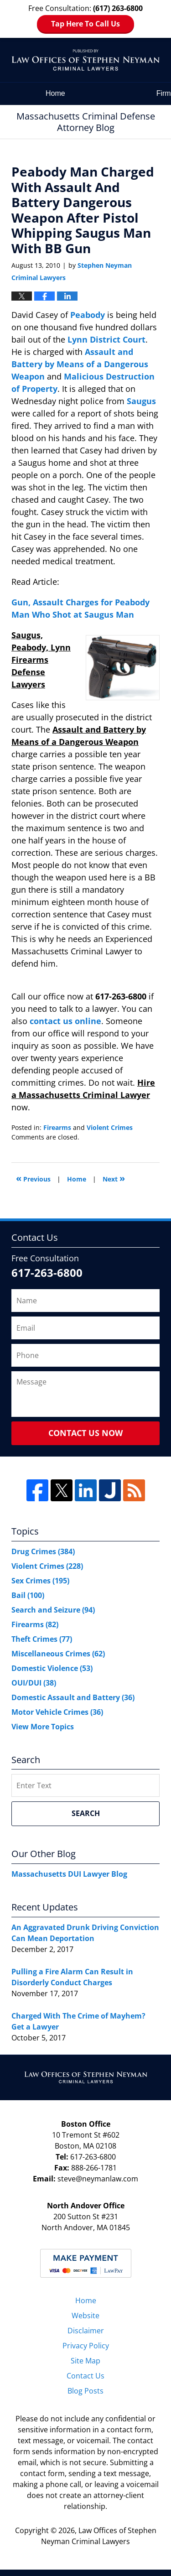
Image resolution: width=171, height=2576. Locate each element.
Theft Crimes (41, 1639)
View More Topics (42, 1727)
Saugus (141, 401)
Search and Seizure (53, 1610)
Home (55, 93)
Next (114, 1178)
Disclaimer (85, 2331)
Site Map (85, 2361)
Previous (33, 1178)
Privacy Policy (85, 2346)
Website (85, 2316)
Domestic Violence (52, 1668)
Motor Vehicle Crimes (57, 1712)
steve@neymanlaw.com (97, 2179)
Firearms (57, 1127)
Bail (27, 1595)
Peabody (88, 314)
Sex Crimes (40, 1581)
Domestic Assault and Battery (73, 1697)
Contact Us (85, 2376)
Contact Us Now (85, 1432)
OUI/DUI (33, 1683)
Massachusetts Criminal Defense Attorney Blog (85, 60)
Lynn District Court (106, 339)
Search (86, 1813)
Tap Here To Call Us (85, 24)
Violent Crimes (110, 1127)
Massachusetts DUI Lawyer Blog (69, 1874)
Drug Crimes (43, 1551)
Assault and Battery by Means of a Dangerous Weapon (79, 364)
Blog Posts (85, 2391)
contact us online (65, 1020)
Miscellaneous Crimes (58, 1654)
